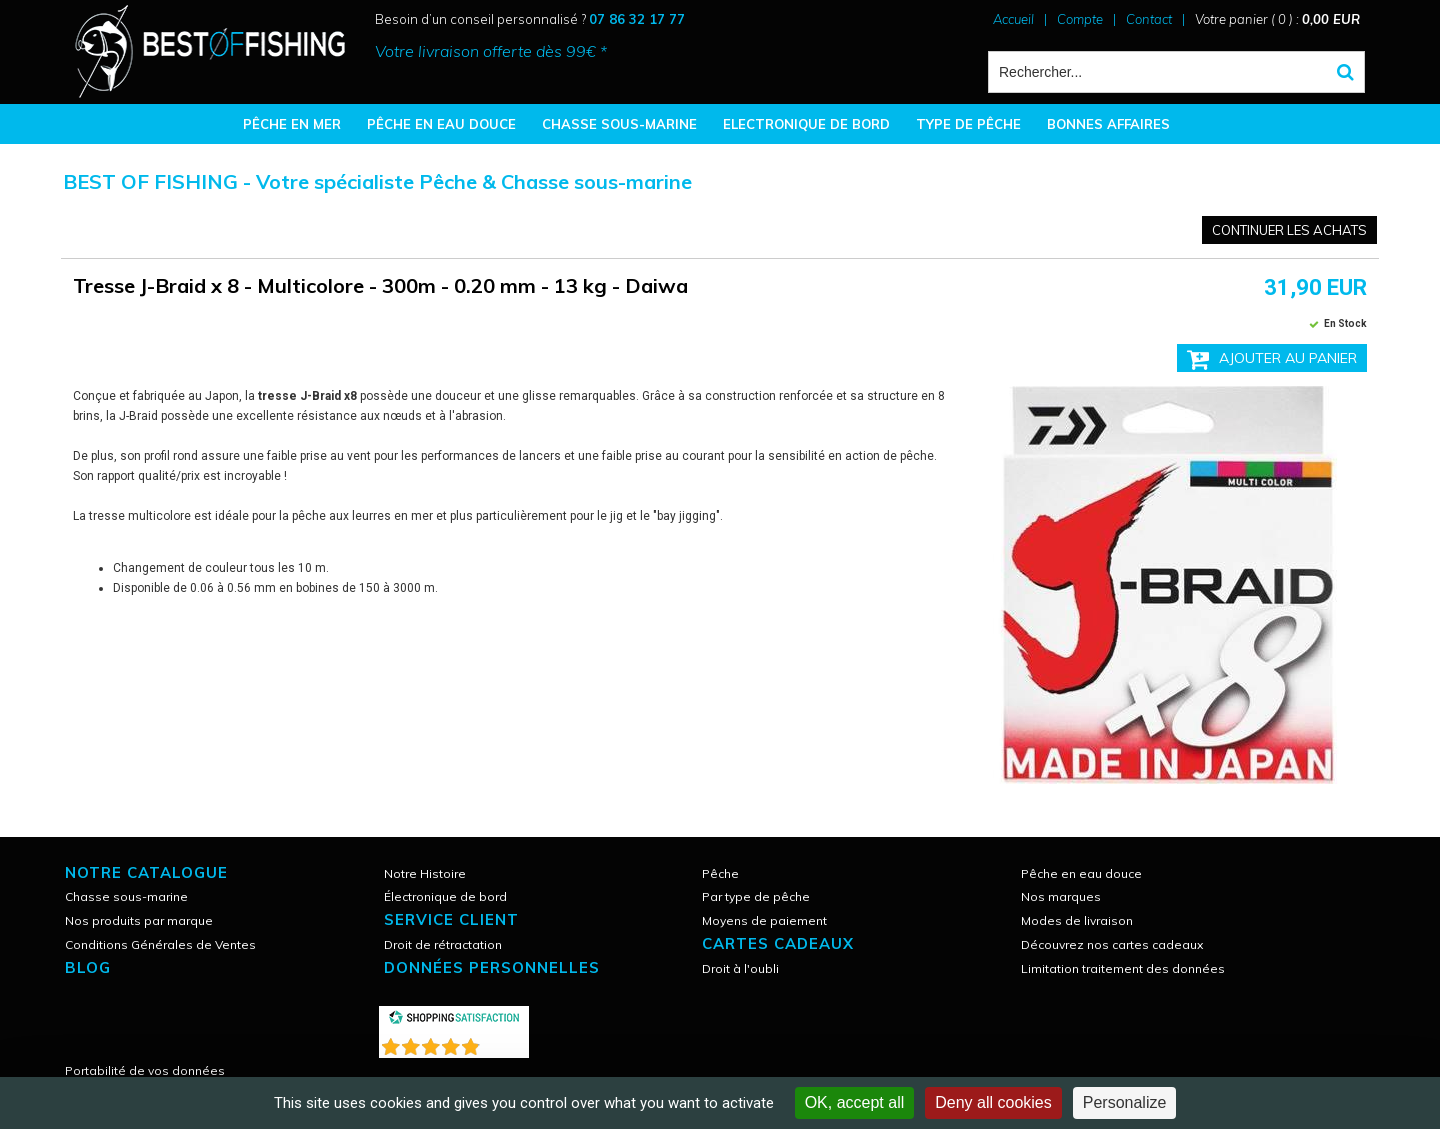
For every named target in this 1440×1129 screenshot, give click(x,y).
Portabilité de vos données (145, 1070)
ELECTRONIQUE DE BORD (806, 124)
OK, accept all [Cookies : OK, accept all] (855, 1102)
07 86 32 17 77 (637, 19)
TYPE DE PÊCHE (968, 124)
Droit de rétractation (443, 944)
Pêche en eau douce (1081, 873)
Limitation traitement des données (1123, 968)
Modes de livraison (1077, 920)
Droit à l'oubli (740, 968)
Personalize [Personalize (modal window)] (1125, 1102)
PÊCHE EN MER (292, 124)
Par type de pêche (756, 896)
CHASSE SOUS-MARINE (619, 124)
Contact (1149, 19)
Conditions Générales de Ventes (160, 944)
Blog (88, 967)
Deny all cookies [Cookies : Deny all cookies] (993, 1102)
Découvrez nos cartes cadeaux (1112, 944)
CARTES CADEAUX (778, 943)
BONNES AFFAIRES (1108, 124)
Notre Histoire (425, 873)
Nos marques (1061, 896)
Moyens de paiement (764, 920)
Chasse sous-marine (126, 896)
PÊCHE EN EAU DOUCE (441, 124)
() (506, 1042)
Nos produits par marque (139, 920)
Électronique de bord (445, 896)
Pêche (720, 873)
